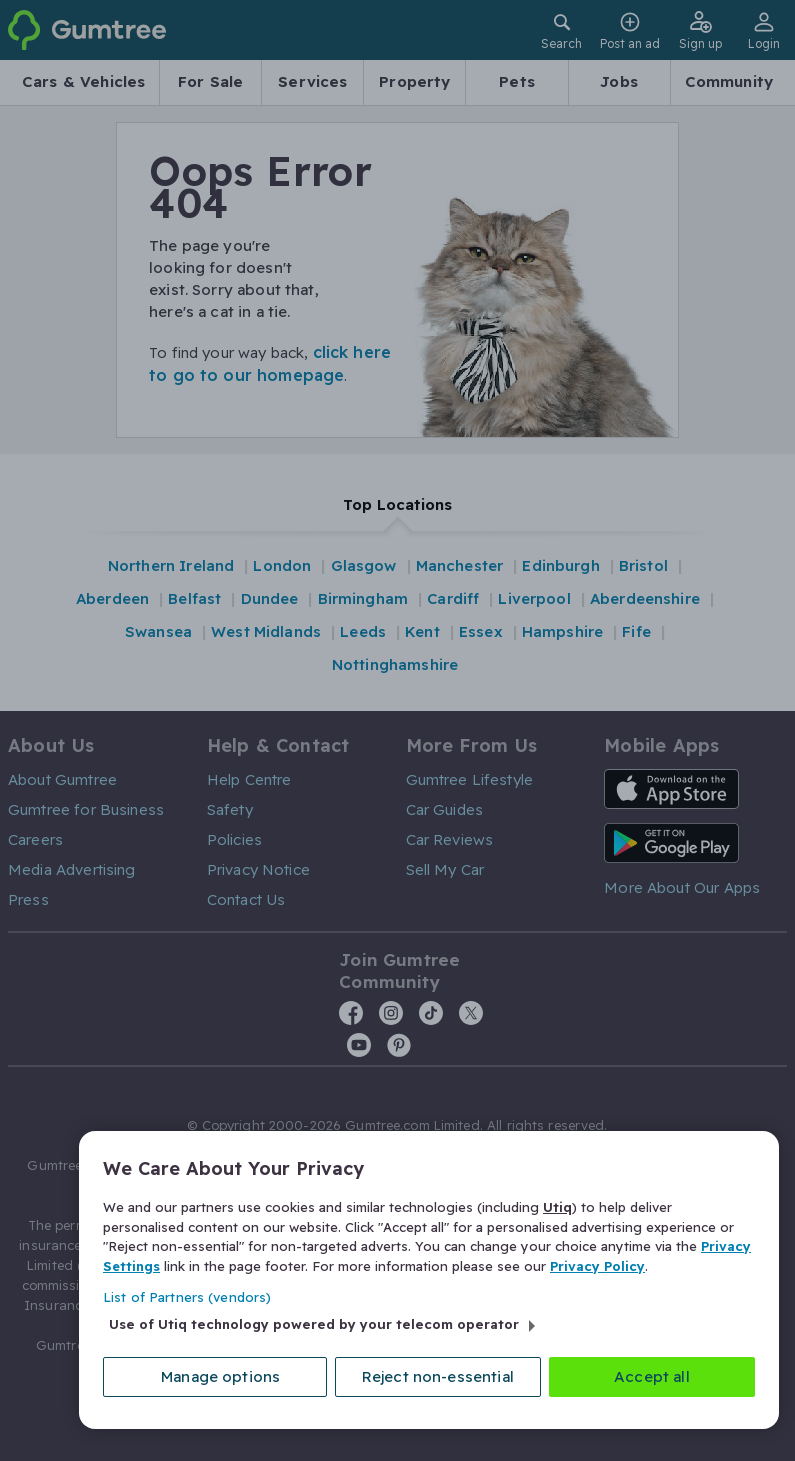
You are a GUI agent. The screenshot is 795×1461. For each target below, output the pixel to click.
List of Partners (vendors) (187, 1297)
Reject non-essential (438, 1376)
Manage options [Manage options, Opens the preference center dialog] (220, 1376)
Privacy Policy (597, 1265)
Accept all (652, 1376)
